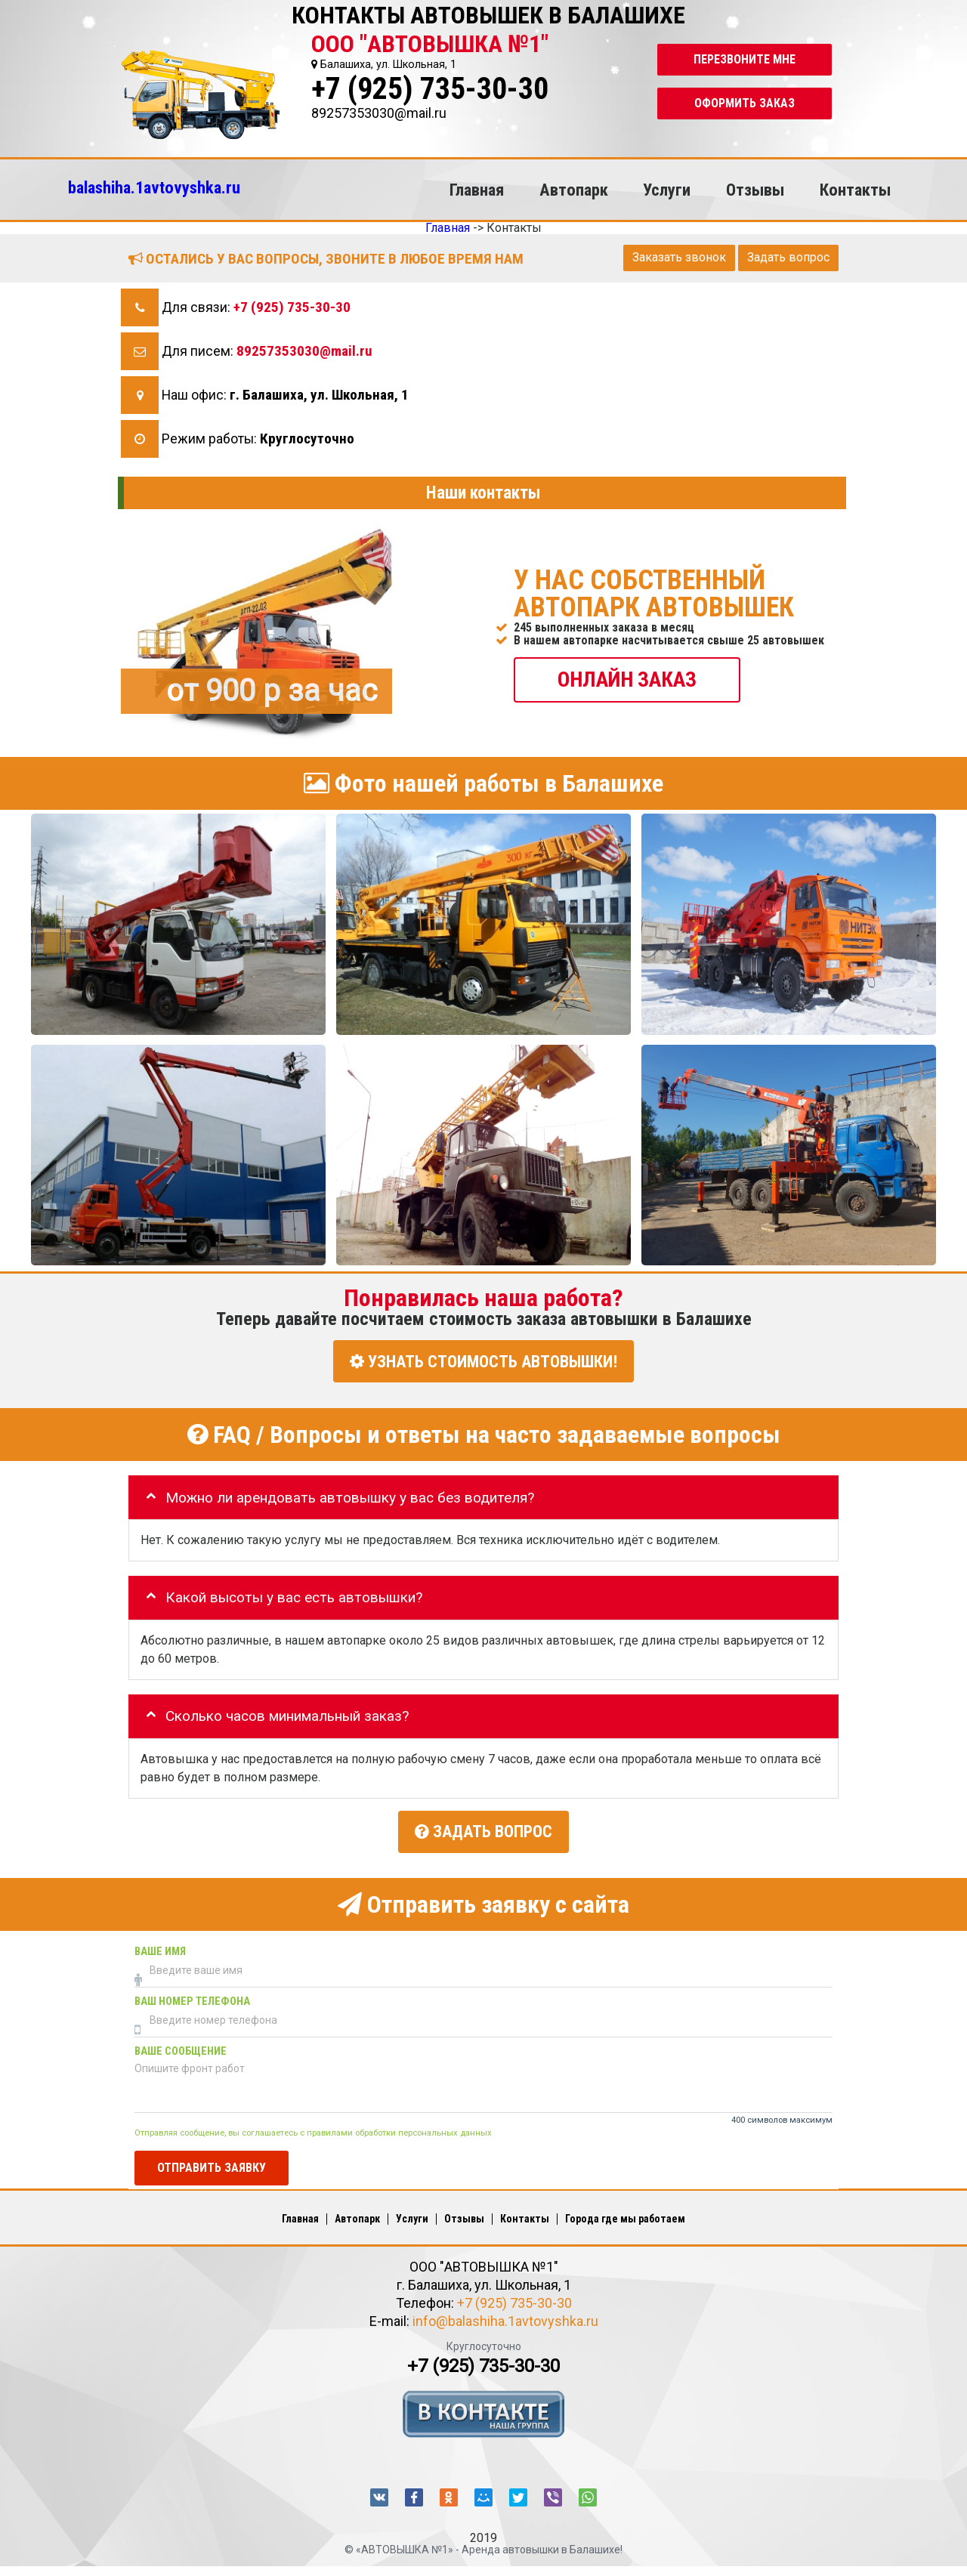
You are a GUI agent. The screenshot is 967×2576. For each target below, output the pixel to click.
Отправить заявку (211, 2164)
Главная (477, 189)
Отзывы (755, 189)
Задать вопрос (788, 257)
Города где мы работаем (625, 2216)
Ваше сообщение (180, 2048)
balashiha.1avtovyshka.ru (154, 187)
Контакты (855, 189)
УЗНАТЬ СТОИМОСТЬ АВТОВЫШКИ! (483, 1360)
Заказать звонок (679, 257)
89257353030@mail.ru (304, 351)
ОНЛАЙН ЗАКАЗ (627, 678)
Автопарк (573, 189)
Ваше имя (160, 1948)
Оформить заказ (744, 103)
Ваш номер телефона (192, 1998)
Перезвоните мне (745, 59)
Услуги (666, 189)
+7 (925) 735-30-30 (429, 89)
